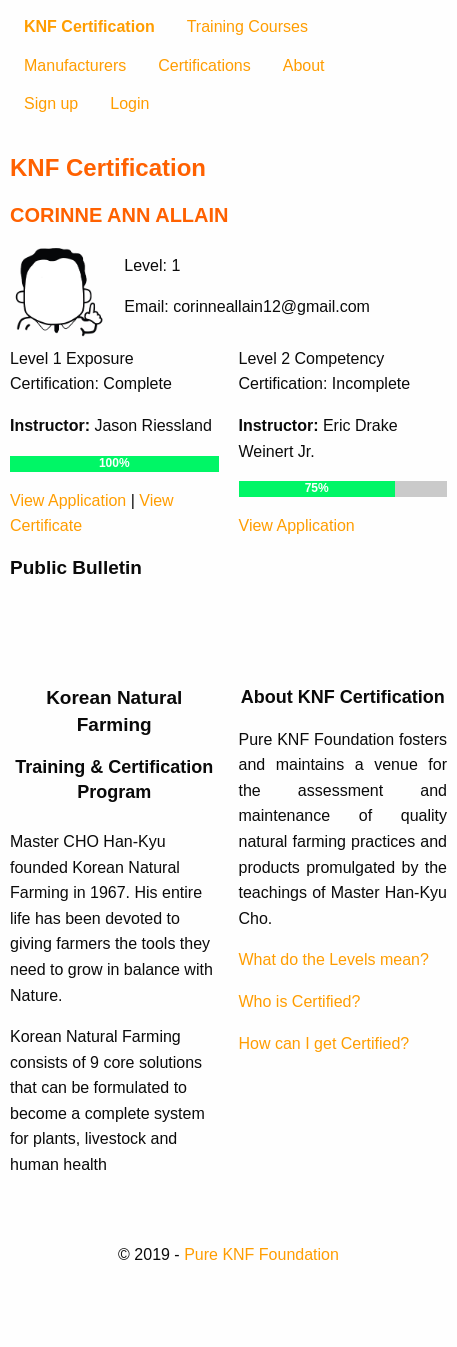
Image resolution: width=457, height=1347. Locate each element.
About (304, 65)
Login (129, 103)
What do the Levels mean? (334, 959)
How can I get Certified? (324, 1043)
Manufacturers (75, 65)
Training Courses (247, 26)
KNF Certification (89, 26)
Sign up (51, 103)
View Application (68, 500)
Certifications (204, 65)
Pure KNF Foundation (261, 1254)
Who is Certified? (300, 1001)
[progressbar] (114, 464)
